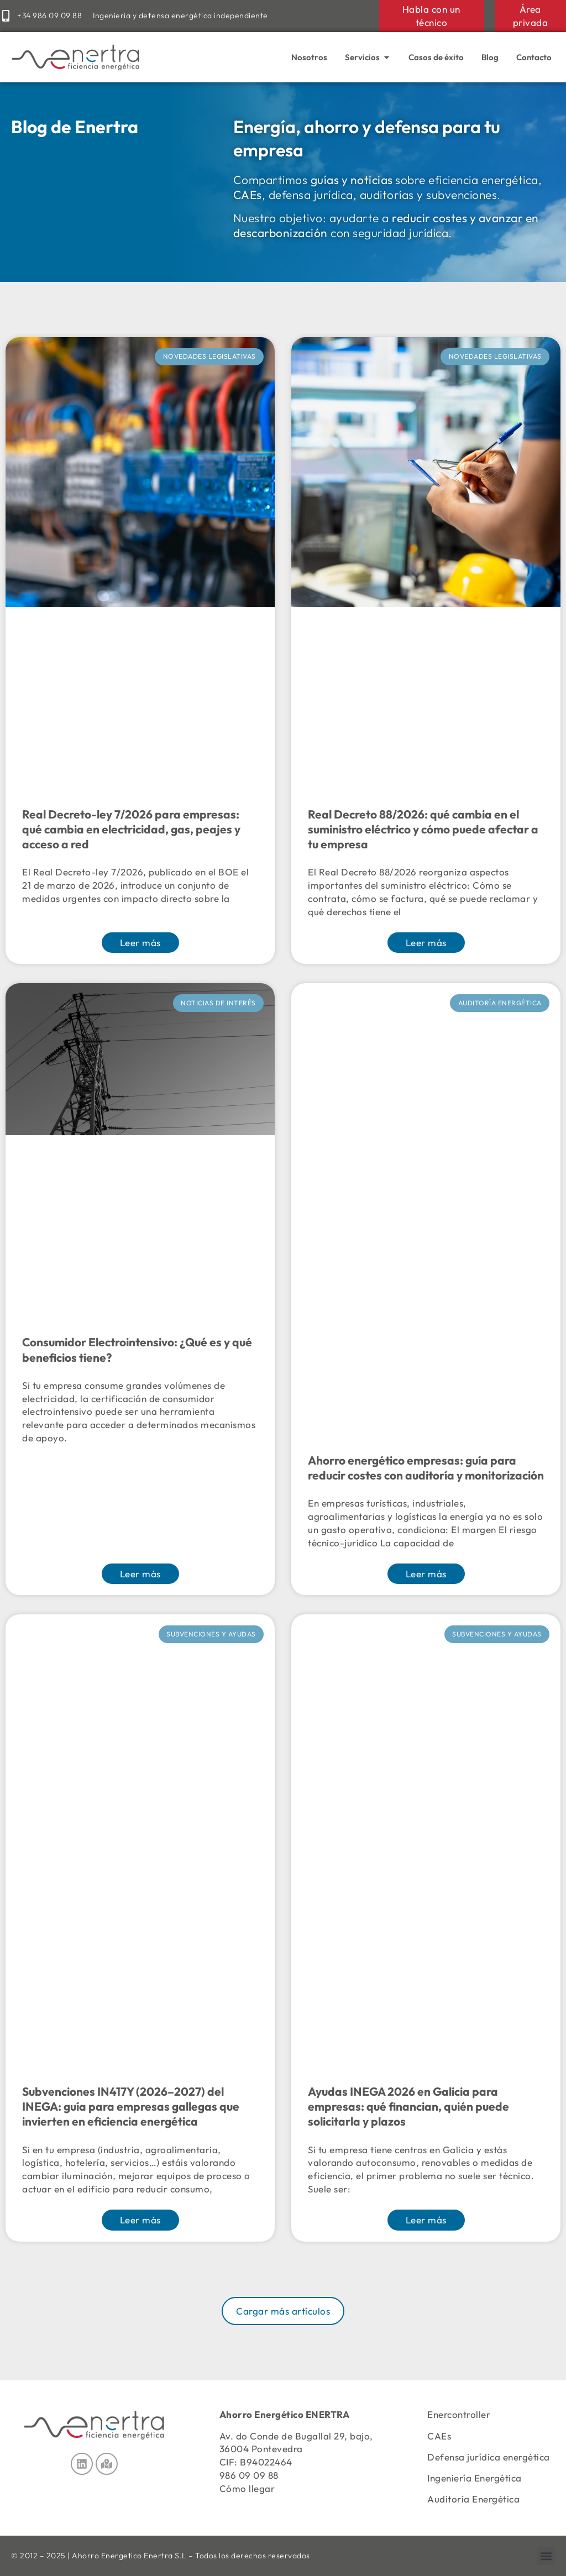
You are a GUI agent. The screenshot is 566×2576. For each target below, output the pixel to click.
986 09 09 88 (249, 2475)
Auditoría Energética (473, 2499)
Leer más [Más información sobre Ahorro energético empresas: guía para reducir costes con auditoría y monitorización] (426, 1574)
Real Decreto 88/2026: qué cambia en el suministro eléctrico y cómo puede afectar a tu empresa (423, 829)
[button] (283, 2311)
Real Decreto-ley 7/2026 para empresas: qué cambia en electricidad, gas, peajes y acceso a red (131, 829)
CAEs (439, 2436)
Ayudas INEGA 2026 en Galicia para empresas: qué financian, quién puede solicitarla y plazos (408, 2106)
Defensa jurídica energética (488, 2457)
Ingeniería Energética (474, 2478)
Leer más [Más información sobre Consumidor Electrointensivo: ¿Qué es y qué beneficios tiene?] (140, 1574)
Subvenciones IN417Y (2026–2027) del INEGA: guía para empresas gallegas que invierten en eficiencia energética (130, 2106)
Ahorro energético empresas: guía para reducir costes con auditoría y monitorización (426, 1467)
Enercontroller (458, 2414)
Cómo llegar (247, 2488)
